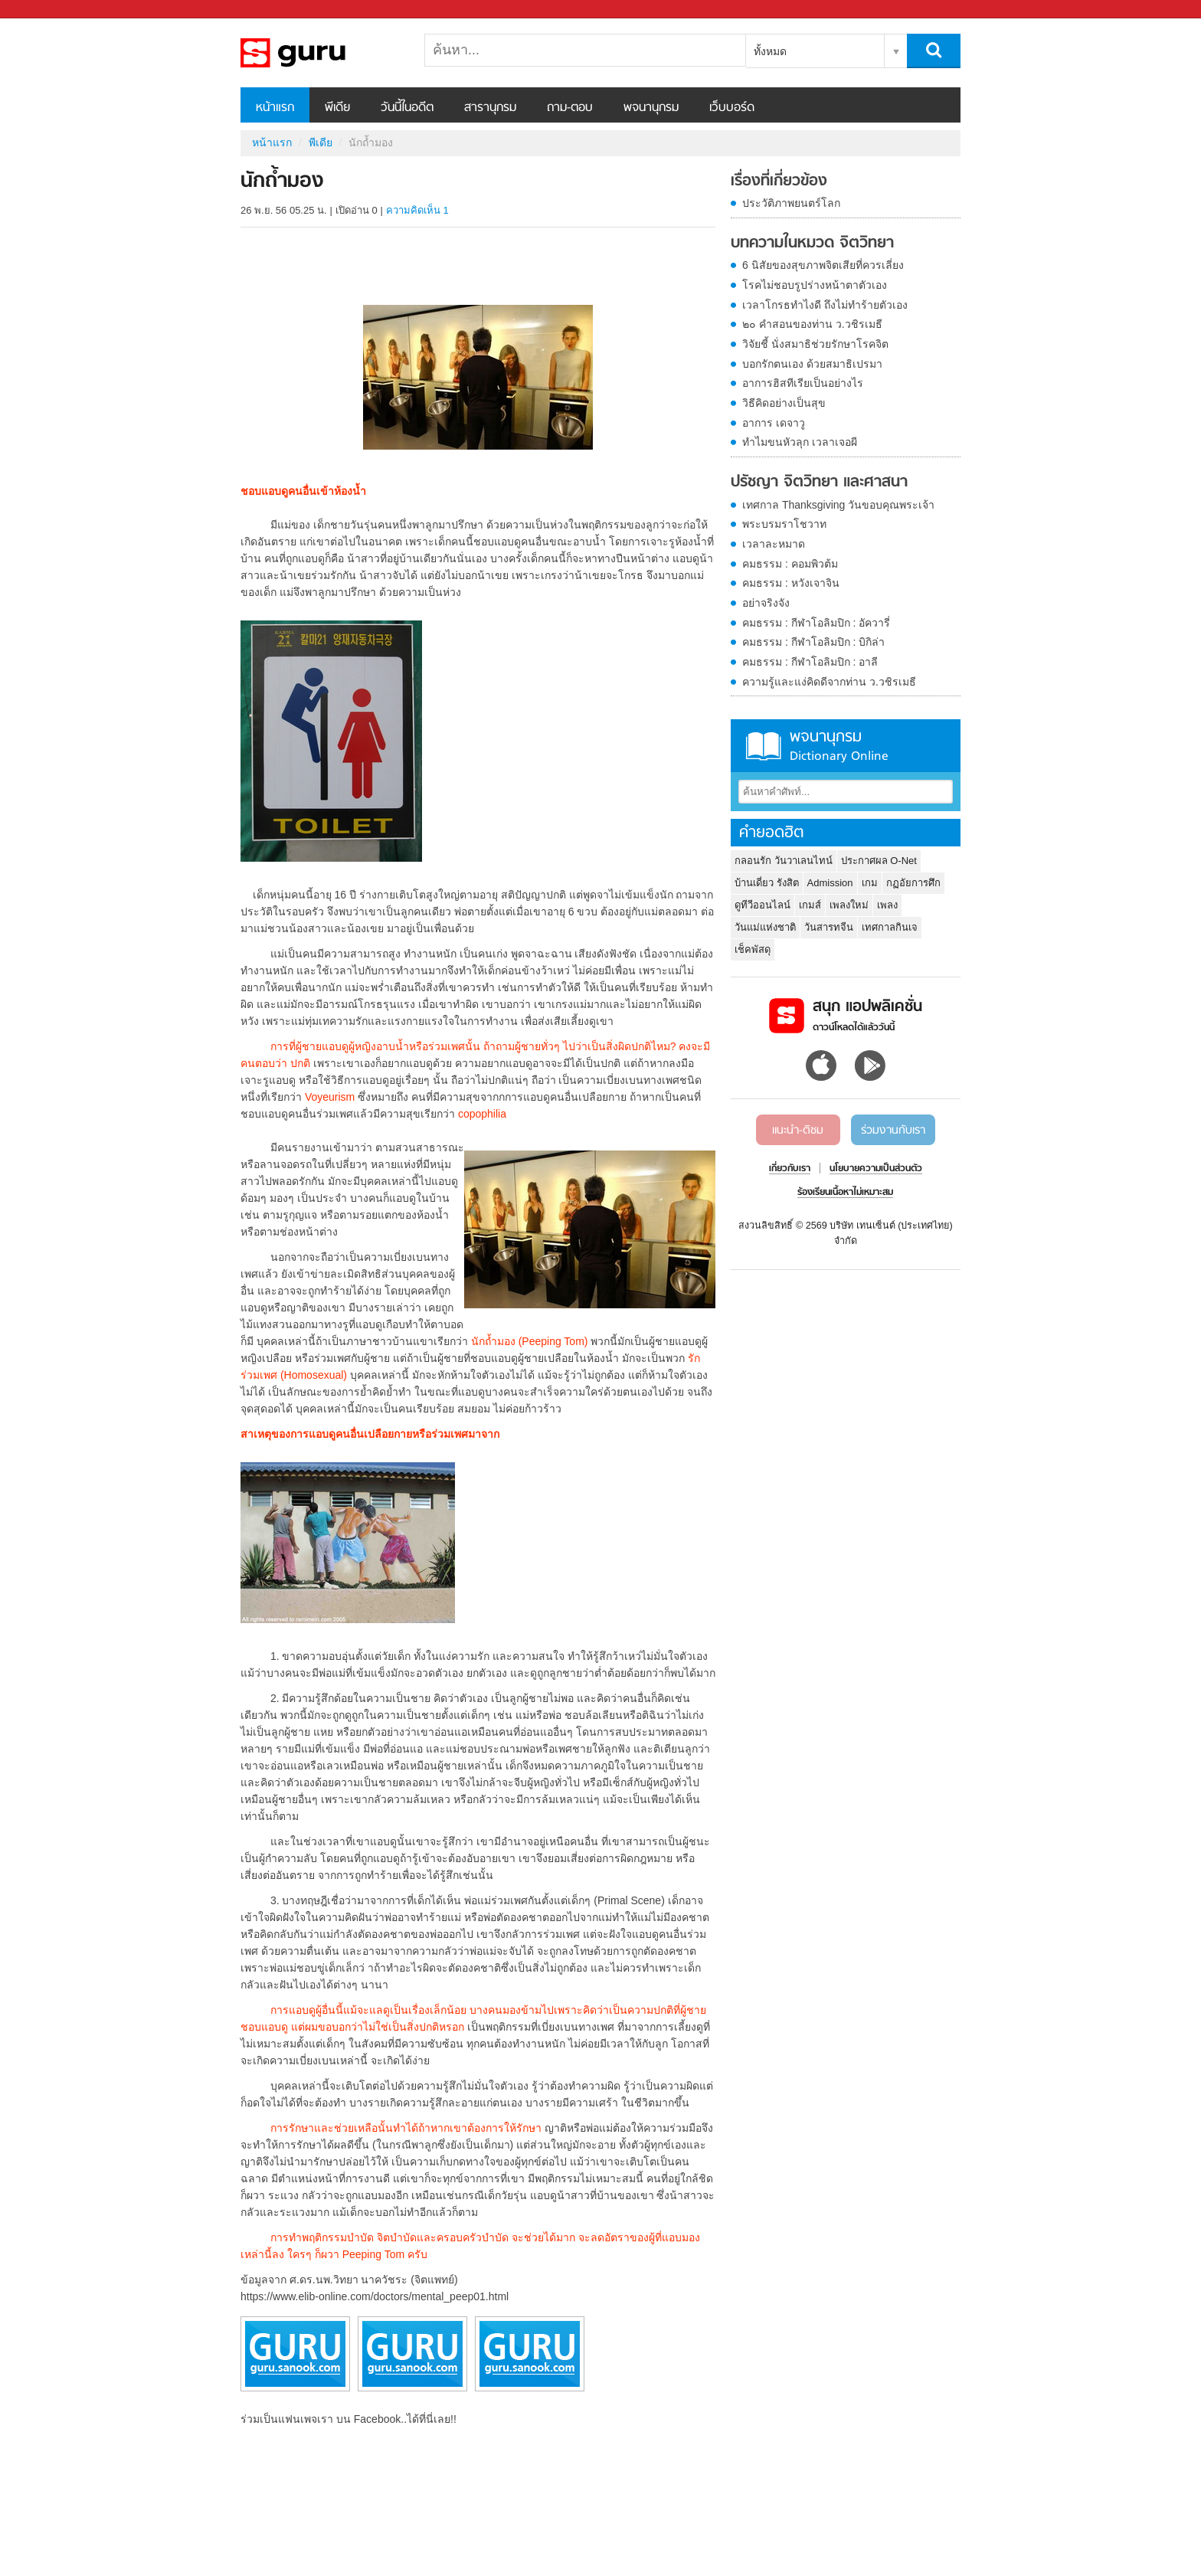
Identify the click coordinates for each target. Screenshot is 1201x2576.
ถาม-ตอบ (570, 108)
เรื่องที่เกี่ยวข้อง (779, 181)
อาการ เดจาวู (773, 423)
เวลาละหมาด (773, 544)
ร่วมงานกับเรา (893, 1130)
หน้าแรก (275, 108)
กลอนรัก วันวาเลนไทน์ (784, 860)
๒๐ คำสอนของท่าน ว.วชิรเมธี (812, 324)
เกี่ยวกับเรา (789, 1169)
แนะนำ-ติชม (797, 1130)
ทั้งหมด (770, 51)
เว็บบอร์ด (731, 108)
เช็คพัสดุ (753, 949)
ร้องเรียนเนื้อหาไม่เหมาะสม (845, 1192)
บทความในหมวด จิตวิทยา (812, 244)
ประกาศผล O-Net (879, 860)
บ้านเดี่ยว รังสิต (767, 883)
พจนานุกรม (651, 108)
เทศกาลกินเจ (890, 927)
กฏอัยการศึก (913, 883)
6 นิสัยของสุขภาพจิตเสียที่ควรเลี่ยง (823, 265)
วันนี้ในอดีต (407, 108)
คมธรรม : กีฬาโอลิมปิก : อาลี (810, 662)
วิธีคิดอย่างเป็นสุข (784, 403)
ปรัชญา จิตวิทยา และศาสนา (819, 483)
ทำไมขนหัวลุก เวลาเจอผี (799, 442)
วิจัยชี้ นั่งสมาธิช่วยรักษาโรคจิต (815, 344)
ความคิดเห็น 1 (417, 210)
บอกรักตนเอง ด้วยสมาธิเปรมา (812, 364)
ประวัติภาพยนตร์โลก (791, 203)
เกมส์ (810, 905)
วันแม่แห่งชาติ (765, 927)
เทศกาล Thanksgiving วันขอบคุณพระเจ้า (838, 505)
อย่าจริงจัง (766, 603)
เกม (870, 883)
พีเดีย (337, 108)
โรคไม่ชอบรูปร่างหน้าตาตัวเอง (814, 285)
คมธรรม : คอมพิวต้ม (790, 564)
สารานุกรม (490, 108)
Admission (830, 883)
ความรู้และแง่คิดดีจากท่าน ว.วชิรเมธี (829, 682)
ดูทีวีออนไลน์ (762, 905)
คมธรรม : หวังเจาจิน (790, 583)
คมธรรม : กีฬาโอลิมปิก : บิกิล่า (813, 642)
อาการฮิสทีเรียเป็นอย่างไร (802, 383)
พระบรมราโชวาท (784, 524)
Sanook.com (46, 9)
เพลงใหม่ (849, 905)
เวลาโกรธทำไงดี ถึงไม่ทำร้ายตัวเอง (825, 305)
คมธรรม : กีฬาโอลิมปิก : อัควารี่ (816, 623)
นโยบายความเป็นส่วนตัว (876, 1169)
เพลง (887, 905)
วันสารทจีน (828, 927)
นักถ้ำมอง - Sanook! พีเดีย (321, 53)
